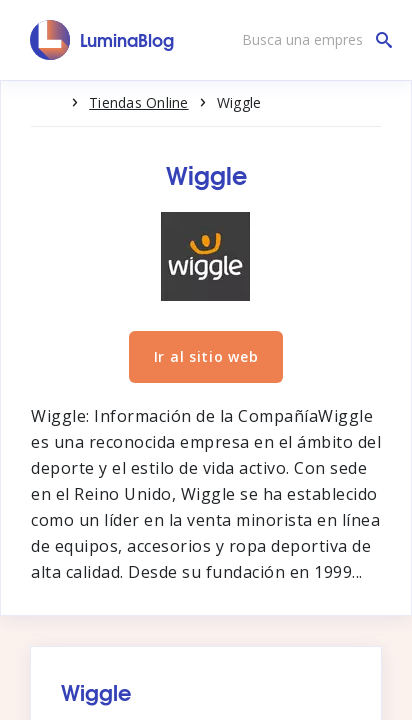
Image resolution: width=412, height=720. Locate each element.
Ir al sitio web (206, 356)
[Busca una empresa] (312, 40)
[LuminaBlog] (102, 40)
